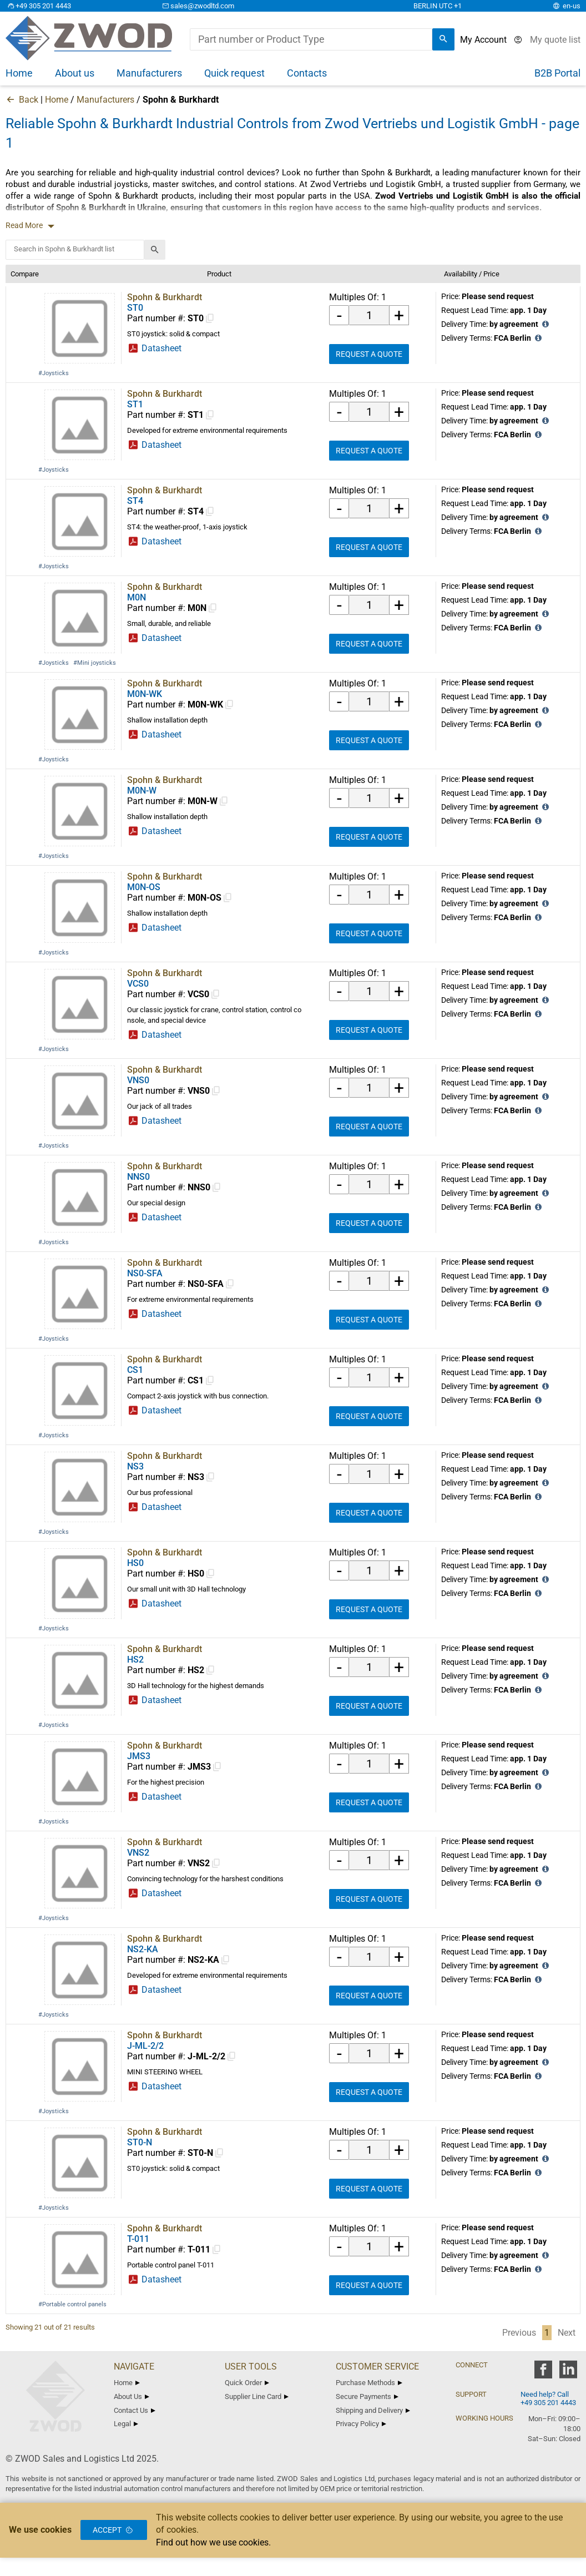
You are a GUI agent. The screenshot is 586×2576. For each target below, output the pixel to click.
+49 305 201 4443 (38, 6)
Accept (114, 2530)
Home (56, 99)
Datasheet (160, 348)
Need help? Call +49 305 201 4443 (548, 2398)
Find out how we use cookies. (213, 2542)
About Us (131, 2396)
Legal (126, 2424)
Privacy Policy (361, 2424)
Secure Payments (367, 2396)
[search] (443, 39)
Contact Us (134, 2410)
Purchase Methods (369, 2382)
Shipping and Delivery (373, 2410)
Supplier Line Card (257, 2396)
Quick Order (247, 2382)
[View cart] (555, 39)
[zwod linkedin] (567, 2373)
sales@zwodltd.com (197, 6)
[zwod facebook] (543, 2373)
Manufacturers (105, 99)
